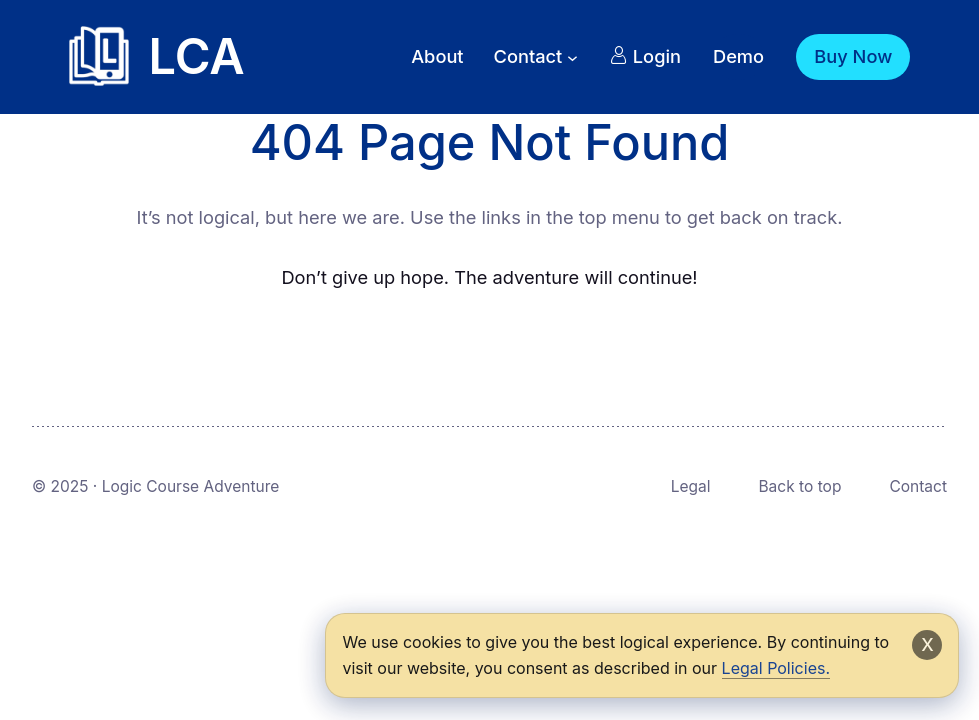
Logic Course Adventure (191, 486)
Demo (738, 56)
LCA (197, 56)
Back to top (799, 486)
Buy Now (853, 56)
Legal (691, 486)
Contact (918, 486)
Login (645, 56)
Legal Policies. (776, 668)
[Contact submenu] (572, 57)
